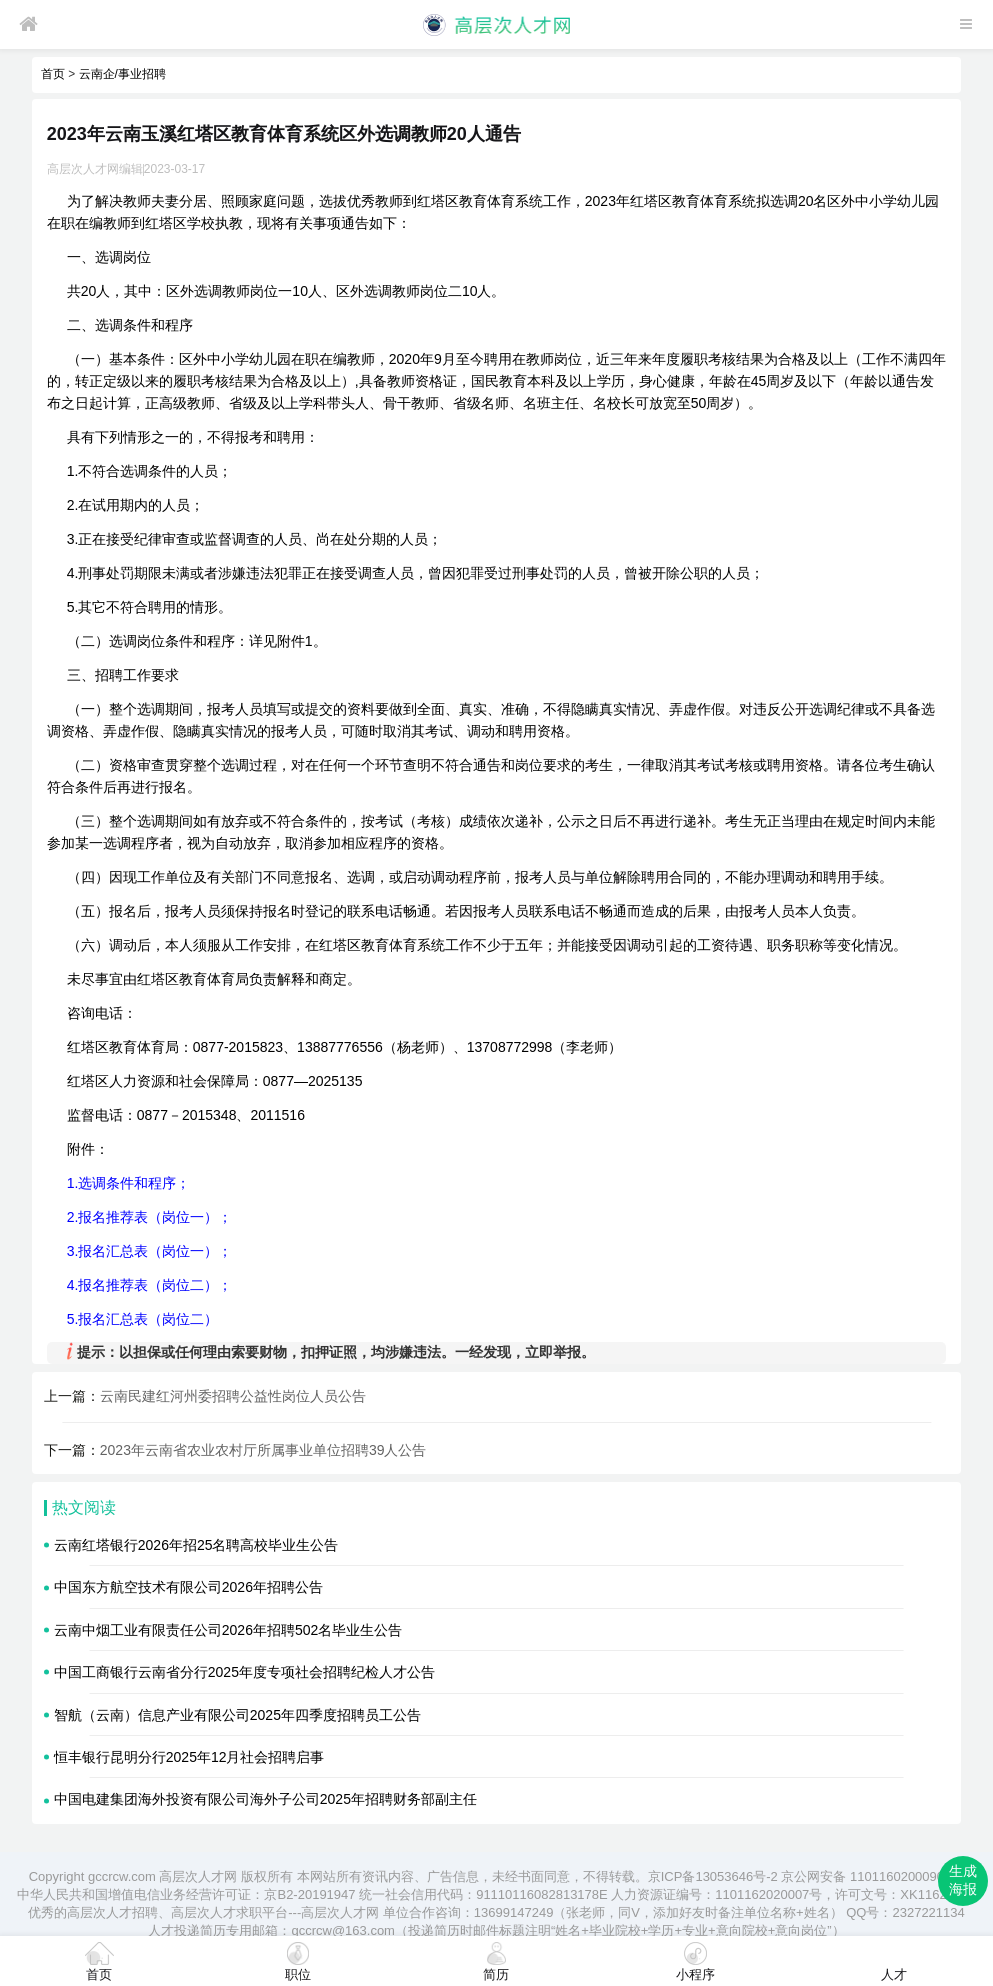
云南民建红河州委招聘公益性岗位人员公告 (233, 1396)
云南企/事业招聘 (122, 74)
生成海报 (963, 1880)
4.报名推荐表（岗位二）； (150, 1285)
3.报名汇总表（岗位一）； (150, 1251)
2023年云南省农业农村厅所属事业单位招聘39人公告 (263, 1450)
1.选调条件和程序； (129, 1183)
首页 (53, 74)
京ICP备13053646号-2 (713, 1876)
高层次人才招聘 (112, 1912)
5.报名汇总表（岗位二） (143, 1319)
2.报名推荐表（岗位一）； (150, 1217)
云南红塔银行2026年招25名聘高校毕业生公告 (196, 1545)
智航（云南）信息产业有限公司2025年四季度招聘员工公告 (237, 1715)
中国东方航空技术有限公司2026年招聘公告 (188, 1587)
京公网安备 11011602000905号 (872, 1876)
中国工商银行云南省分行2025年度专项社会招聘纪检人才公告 (244, 1672)
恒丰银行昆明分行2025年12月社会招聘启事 (189, 1757)
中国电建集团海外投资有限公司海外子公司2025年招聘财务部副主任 (265, 1799)
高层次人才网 (198, 1876)
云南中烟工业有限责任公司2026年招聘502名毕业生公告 (228, 1630)
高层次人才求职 (216, 1912)
